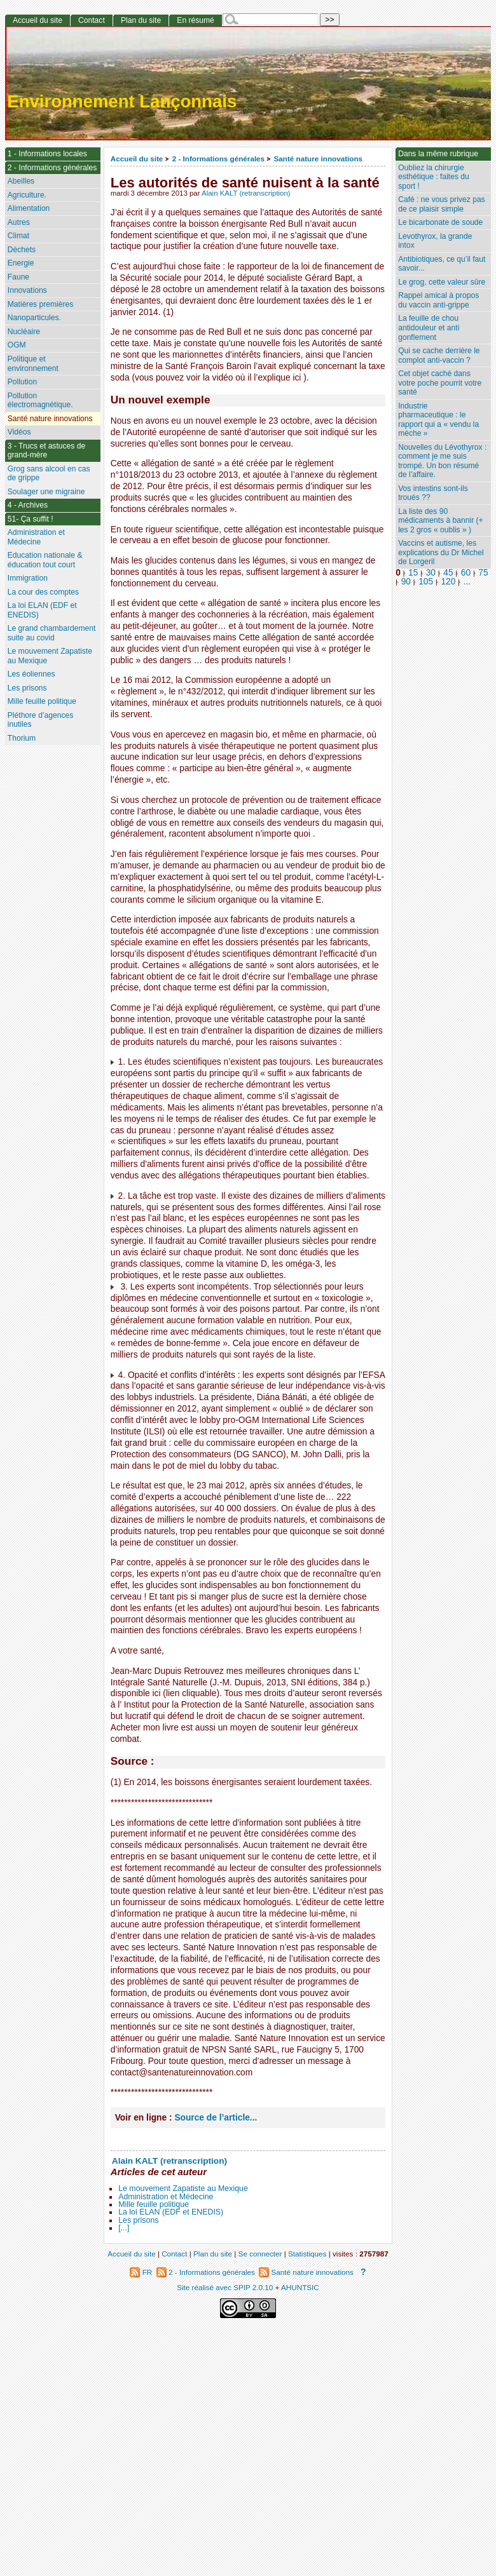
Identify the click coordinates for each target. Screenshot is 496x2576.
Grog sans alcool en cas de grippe (49, 473)
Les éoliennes (31, 674)
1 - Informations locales (47, 153)
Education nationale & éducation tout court (45, 560)
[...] (123, 2227)
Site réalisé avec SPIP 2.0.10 (225, 2287)
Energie (21, 263)
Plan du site (141, 20)
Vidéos (19, 432)
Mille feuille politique (153, 2204)
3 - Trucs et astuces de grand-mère (46, 451)
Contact (91, 20)
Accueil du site (137, 158)
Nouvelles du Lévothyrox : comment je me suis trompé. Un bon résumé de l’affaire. (442, 461)
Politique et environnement (33, 363)
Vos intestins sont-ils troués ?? (433, 493)
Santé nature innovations (317, 158)
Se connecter (260, 2253)
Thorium (22, 738)
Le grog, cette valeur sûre (441, 282)
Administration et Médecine (165, 2196)
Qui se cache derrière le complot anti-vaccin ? (438, 355)
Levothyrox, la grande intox (435, 241)
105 (425, 581)
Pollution (22, 381)
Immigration (28, 578)
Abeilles (21, 181)
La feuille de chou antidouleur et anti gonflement (428, 327)
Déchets (22, 249)
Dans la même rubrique (438, 153)
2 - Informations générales (218, 158)
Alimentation (29, 208)
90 (406, 581)
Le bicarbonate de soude (440, 222)
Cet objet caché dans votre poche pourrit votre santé (439, 382)
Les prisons (138, 2220)
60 (466, 572)
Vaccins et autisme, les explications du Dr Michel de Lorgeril (440, 552)
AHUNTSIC (300, 2287)
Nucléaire (24, 331)
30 (431, 572)
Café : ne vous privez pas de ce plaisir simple (441, 204)
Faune (18, 277)
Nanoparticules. (34, 317)
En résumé (195, 20)
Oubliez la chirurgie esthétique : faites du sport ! (433, 177)
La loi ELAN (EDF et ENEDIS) (170, 2212)
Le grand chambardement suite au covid (52, 633)
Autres (19, 222)
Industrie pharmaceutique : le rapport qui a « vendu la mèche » (438, 419)
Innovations (27, 290)
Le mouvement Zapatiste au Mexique (183, 2188)
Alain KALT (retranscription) (246, 193)
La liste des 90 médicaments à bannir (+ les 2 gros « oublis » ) (440, 520)
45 (448, 572)
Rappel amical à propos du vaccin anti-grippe (438, 300)
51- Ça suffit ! (30, 519)
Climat (18, 235)
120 (448, 581)
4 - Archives (28, 505)
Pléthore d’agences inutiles (41, 720)
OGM (17, 345)
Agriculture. (27, 195)
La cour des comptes (43, 592)
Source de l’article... (215, 2117)
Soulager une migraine (46, 491)
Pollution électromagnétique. (40, 400)
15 (413, 572)
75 (483, 572)
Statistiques (307, 2253)
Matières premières (41, 304)
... (467, 581)
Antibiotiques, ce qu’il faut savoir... (441, 264)
